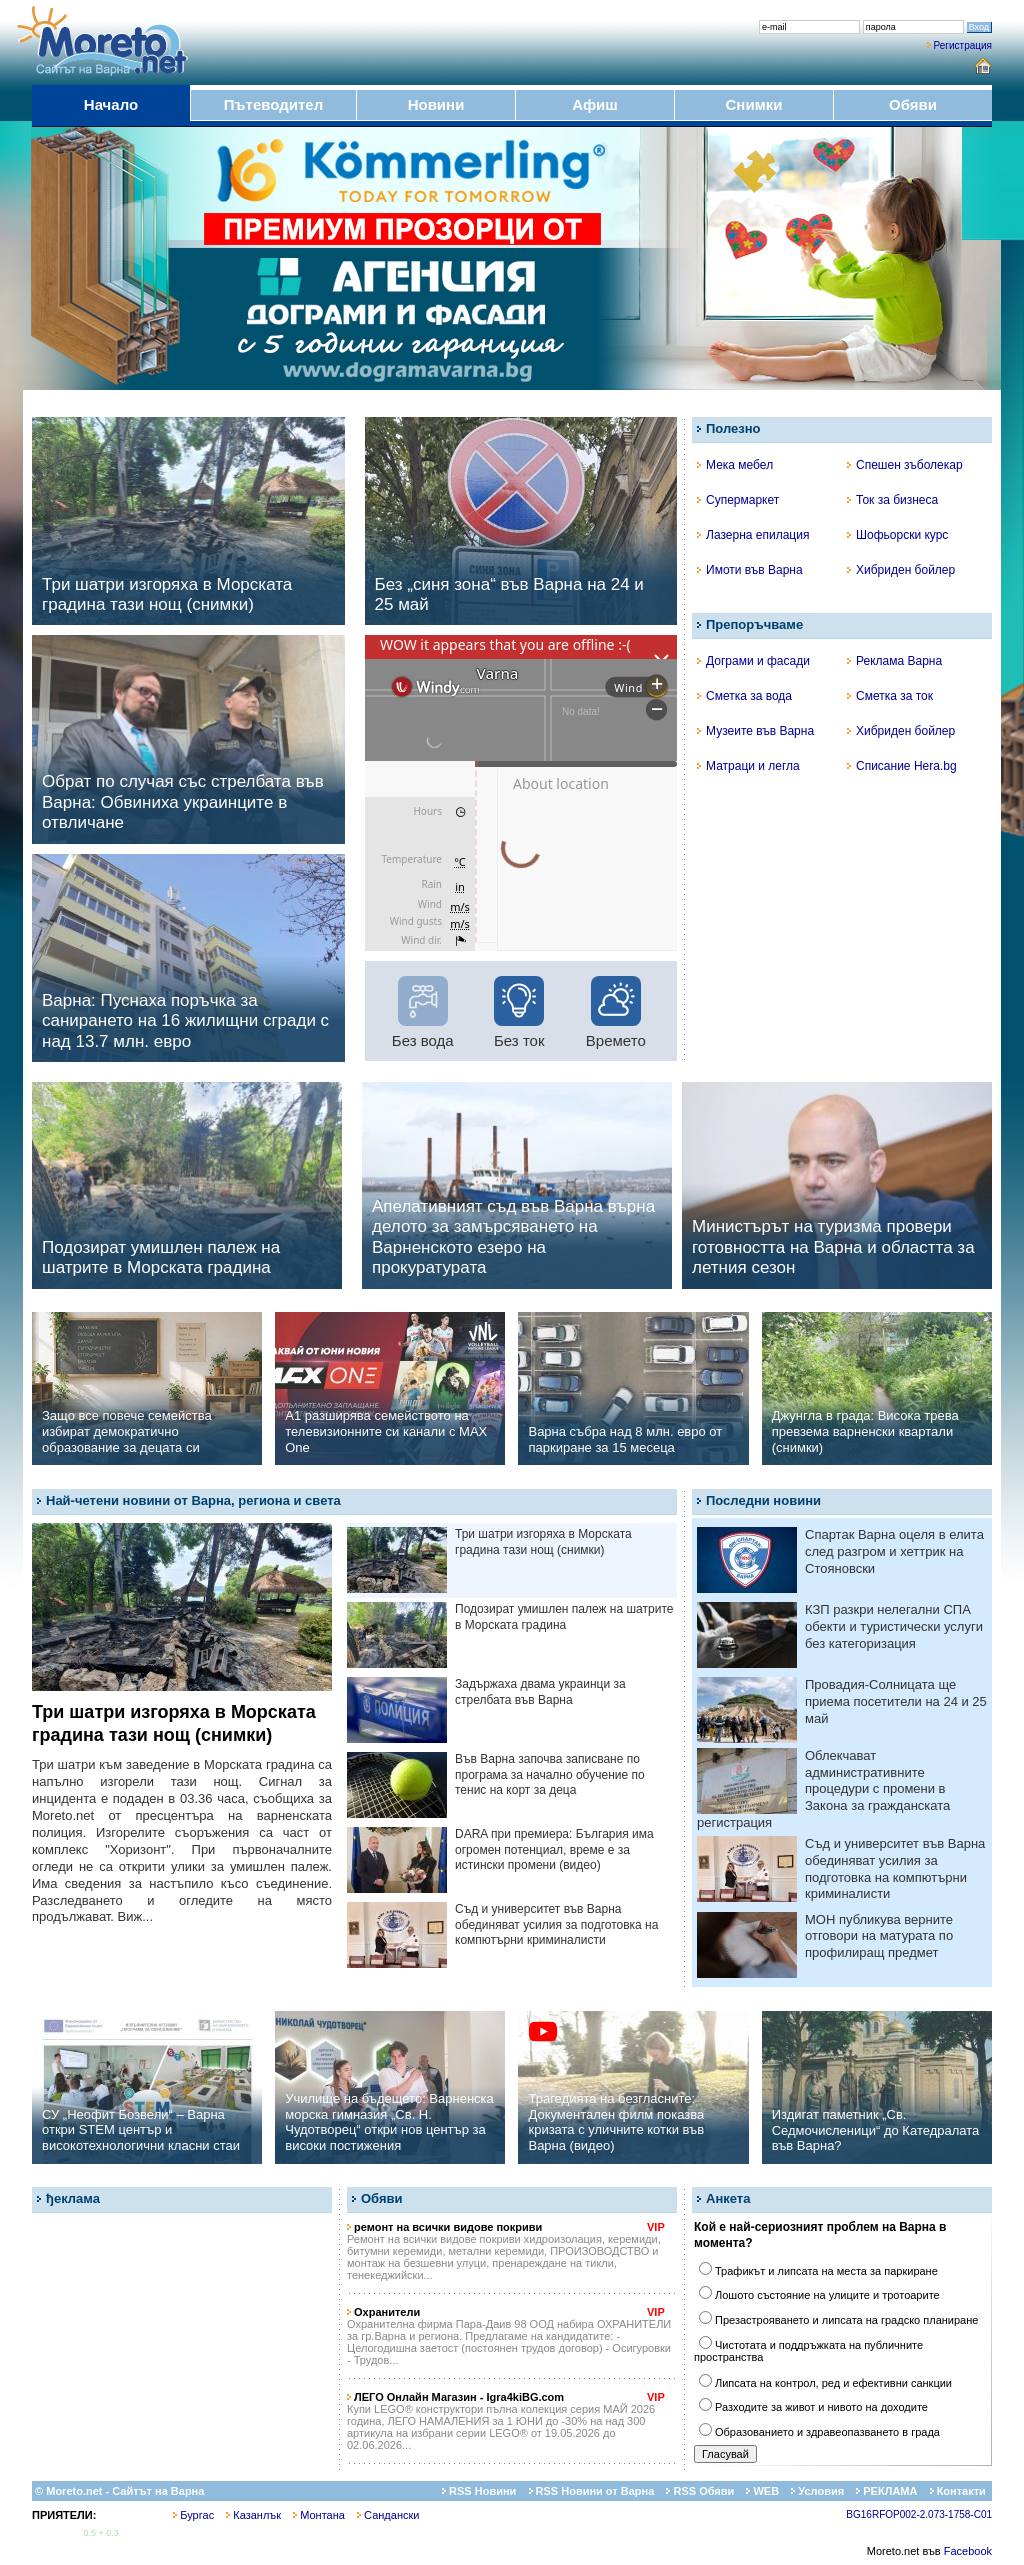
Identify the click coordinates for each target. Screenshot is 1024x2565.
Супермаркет (738, 500)
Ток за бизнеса (892, 500)
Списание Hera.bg (902, 766)
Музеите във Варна (755, 731)
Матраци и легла (748, 766)
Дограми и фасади (753, 661)
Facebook (968, 2551)
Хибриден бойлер (901, 570)
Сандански (388, 2515)
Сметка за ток (890, 696)
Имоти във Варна (750, 570)
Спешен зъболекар (905, 465)
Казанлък (253, 2515)
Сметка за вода (744, 696)
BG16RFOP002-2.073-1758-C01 (919, 2514)
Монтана (319, 2515)
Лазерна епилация (753, 535)
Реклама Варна (894, 661)
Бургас (193, 2515)
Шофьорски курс (897, 535)
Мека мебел (735, 465)
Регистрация (963, 45)
